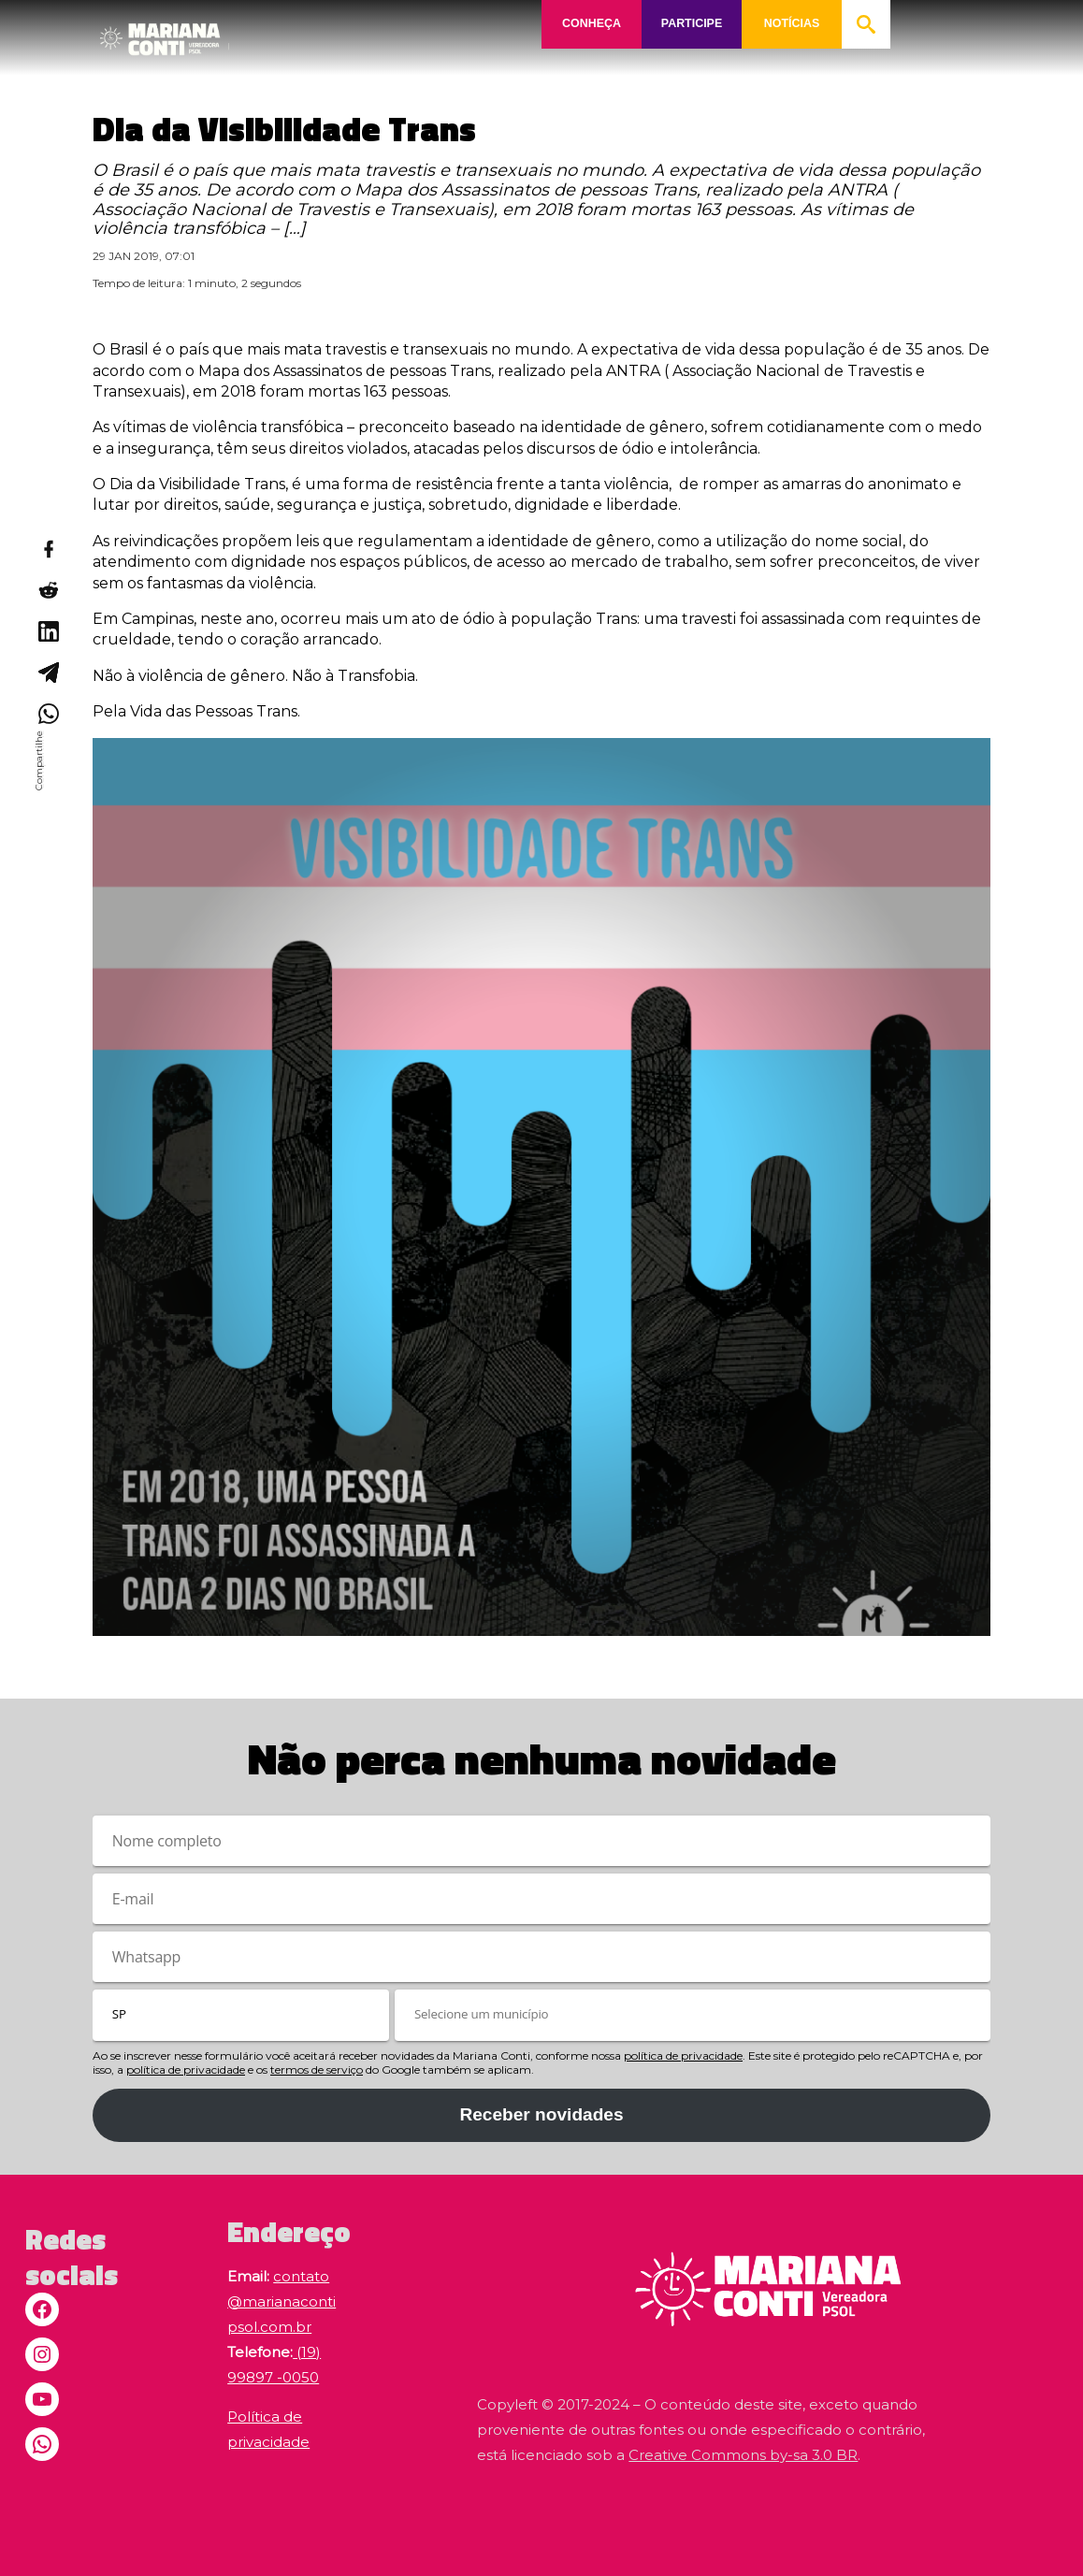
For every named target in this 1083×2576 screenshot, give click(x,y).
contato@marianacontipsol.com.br (281, 2301)
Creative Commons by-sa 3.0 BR (743, 2455)
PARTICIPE (691, 24)
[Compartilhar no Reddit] (48, 590)
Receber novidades (541, 2114)
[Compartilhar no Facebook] (48, 549)
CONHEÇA (591, 24)
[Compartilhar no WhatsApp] (48, 714)
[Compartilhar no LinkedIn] (48, 631)
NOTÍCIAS (792, 24)
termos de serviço (316, 2069)
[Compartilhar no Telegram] (48, 672)
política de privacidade (683, 2055)
